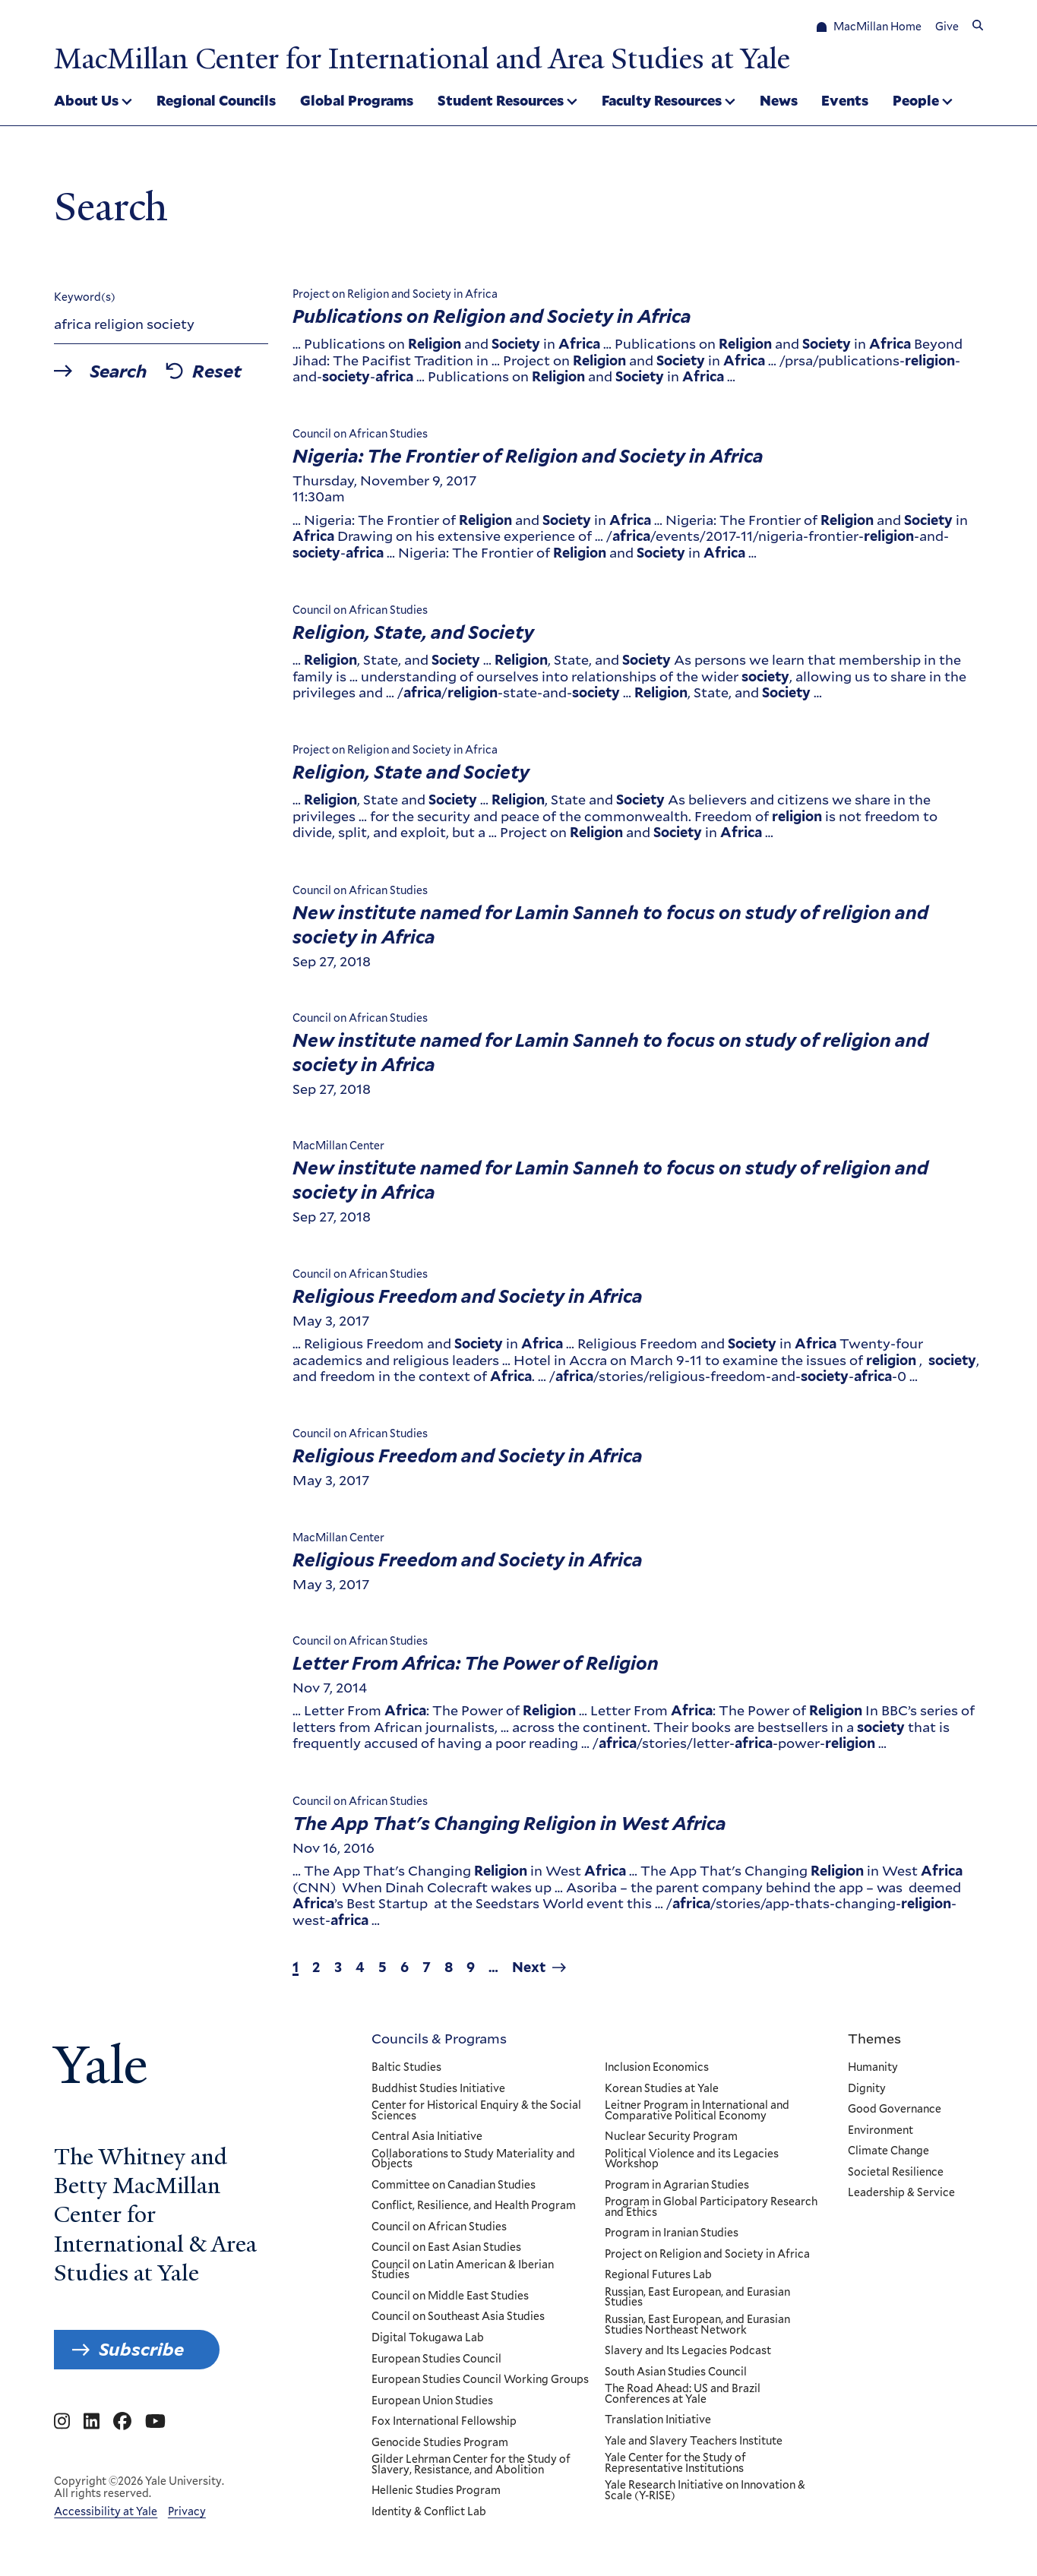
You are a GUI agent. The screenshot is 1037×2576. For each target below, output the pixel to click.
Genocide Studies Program (439, 2443)
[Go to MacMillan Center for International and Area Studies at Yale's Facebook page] (122, 2422)
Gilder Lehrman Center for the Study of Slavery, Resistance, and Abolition (471, 2464)
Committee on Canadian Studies (453, 2185)
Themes (874, 2038)
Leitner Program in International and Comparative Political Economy (697, 2110)
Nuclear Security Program (671, 2137)
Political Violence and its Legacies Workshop (692, 2159)
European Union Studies (432, 2400)
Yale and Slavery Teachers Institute (693, 2441)
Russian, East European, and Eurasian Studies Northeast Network (697, 2325)
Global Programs (356, 100)
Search (118, 371)
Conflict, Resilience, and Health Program (473, 2206)
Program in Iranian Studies (671, 2233)
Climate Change (888, 2151)
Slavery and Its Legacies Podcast (688, 2351)
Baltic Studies (406, 2067)
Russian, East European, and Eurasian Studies (697, 2297)
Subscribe (141, 2349)
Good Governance (894, 2109)
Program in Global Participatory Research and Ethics (711, 2207)
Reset (217, 371)
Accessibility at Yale (105, 2511)
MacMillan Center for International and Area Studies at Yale (422, 58)
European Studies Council (436, 2358)
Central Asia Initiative (426, 2137)
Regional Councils (216, 100)
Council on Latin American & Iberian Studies (462, 2270)
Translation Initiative (658, 2420)
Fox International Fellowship (444, 2421)
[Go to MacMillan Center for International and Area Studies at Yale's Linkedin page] (92, 2422)
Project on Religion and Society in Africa (707, 2254)
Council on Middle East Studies (450, 2296)
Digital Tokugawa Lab (427, 2338)
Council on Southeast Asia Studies (458, 2317)
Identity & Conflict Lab (428, 2512)
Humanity (873, 2067)
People (916, 100)
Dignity (867, 2088)
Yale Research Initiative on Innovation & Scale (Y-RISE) (705, 2490)
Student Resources (501, 100)
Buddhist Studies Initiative (438, 2088)
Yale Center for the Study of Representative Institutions (675, 2463)
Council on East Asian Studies (446, 2248)
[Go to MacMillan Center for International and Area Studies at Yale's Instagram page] (62, 2422)
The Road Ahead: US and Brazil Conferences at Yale (682, 2394)
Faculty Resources (662, 100)
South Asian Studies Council (676, 2371)
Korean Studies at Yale (662, 2088)
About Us (86, 100)
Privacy (187, 2511)
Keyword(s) (84, 297)
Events (844, 100)
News (779, 100)
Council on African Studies (439, 2227)
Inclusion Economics (657, 2067)
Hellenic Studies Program (436, 2491)
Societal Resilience (896, 2172)
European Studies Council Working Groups (480, 2380)
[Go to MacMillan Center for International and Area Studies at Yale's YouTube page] (155, 2422)
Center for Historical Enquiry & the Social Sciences (476, 2110)
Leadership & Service (901, 2193)
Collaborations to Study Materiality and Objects (473, 2159)
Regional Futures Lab (658, 2275)
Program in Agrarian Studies (677, 2185)
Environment (880, 2130)
